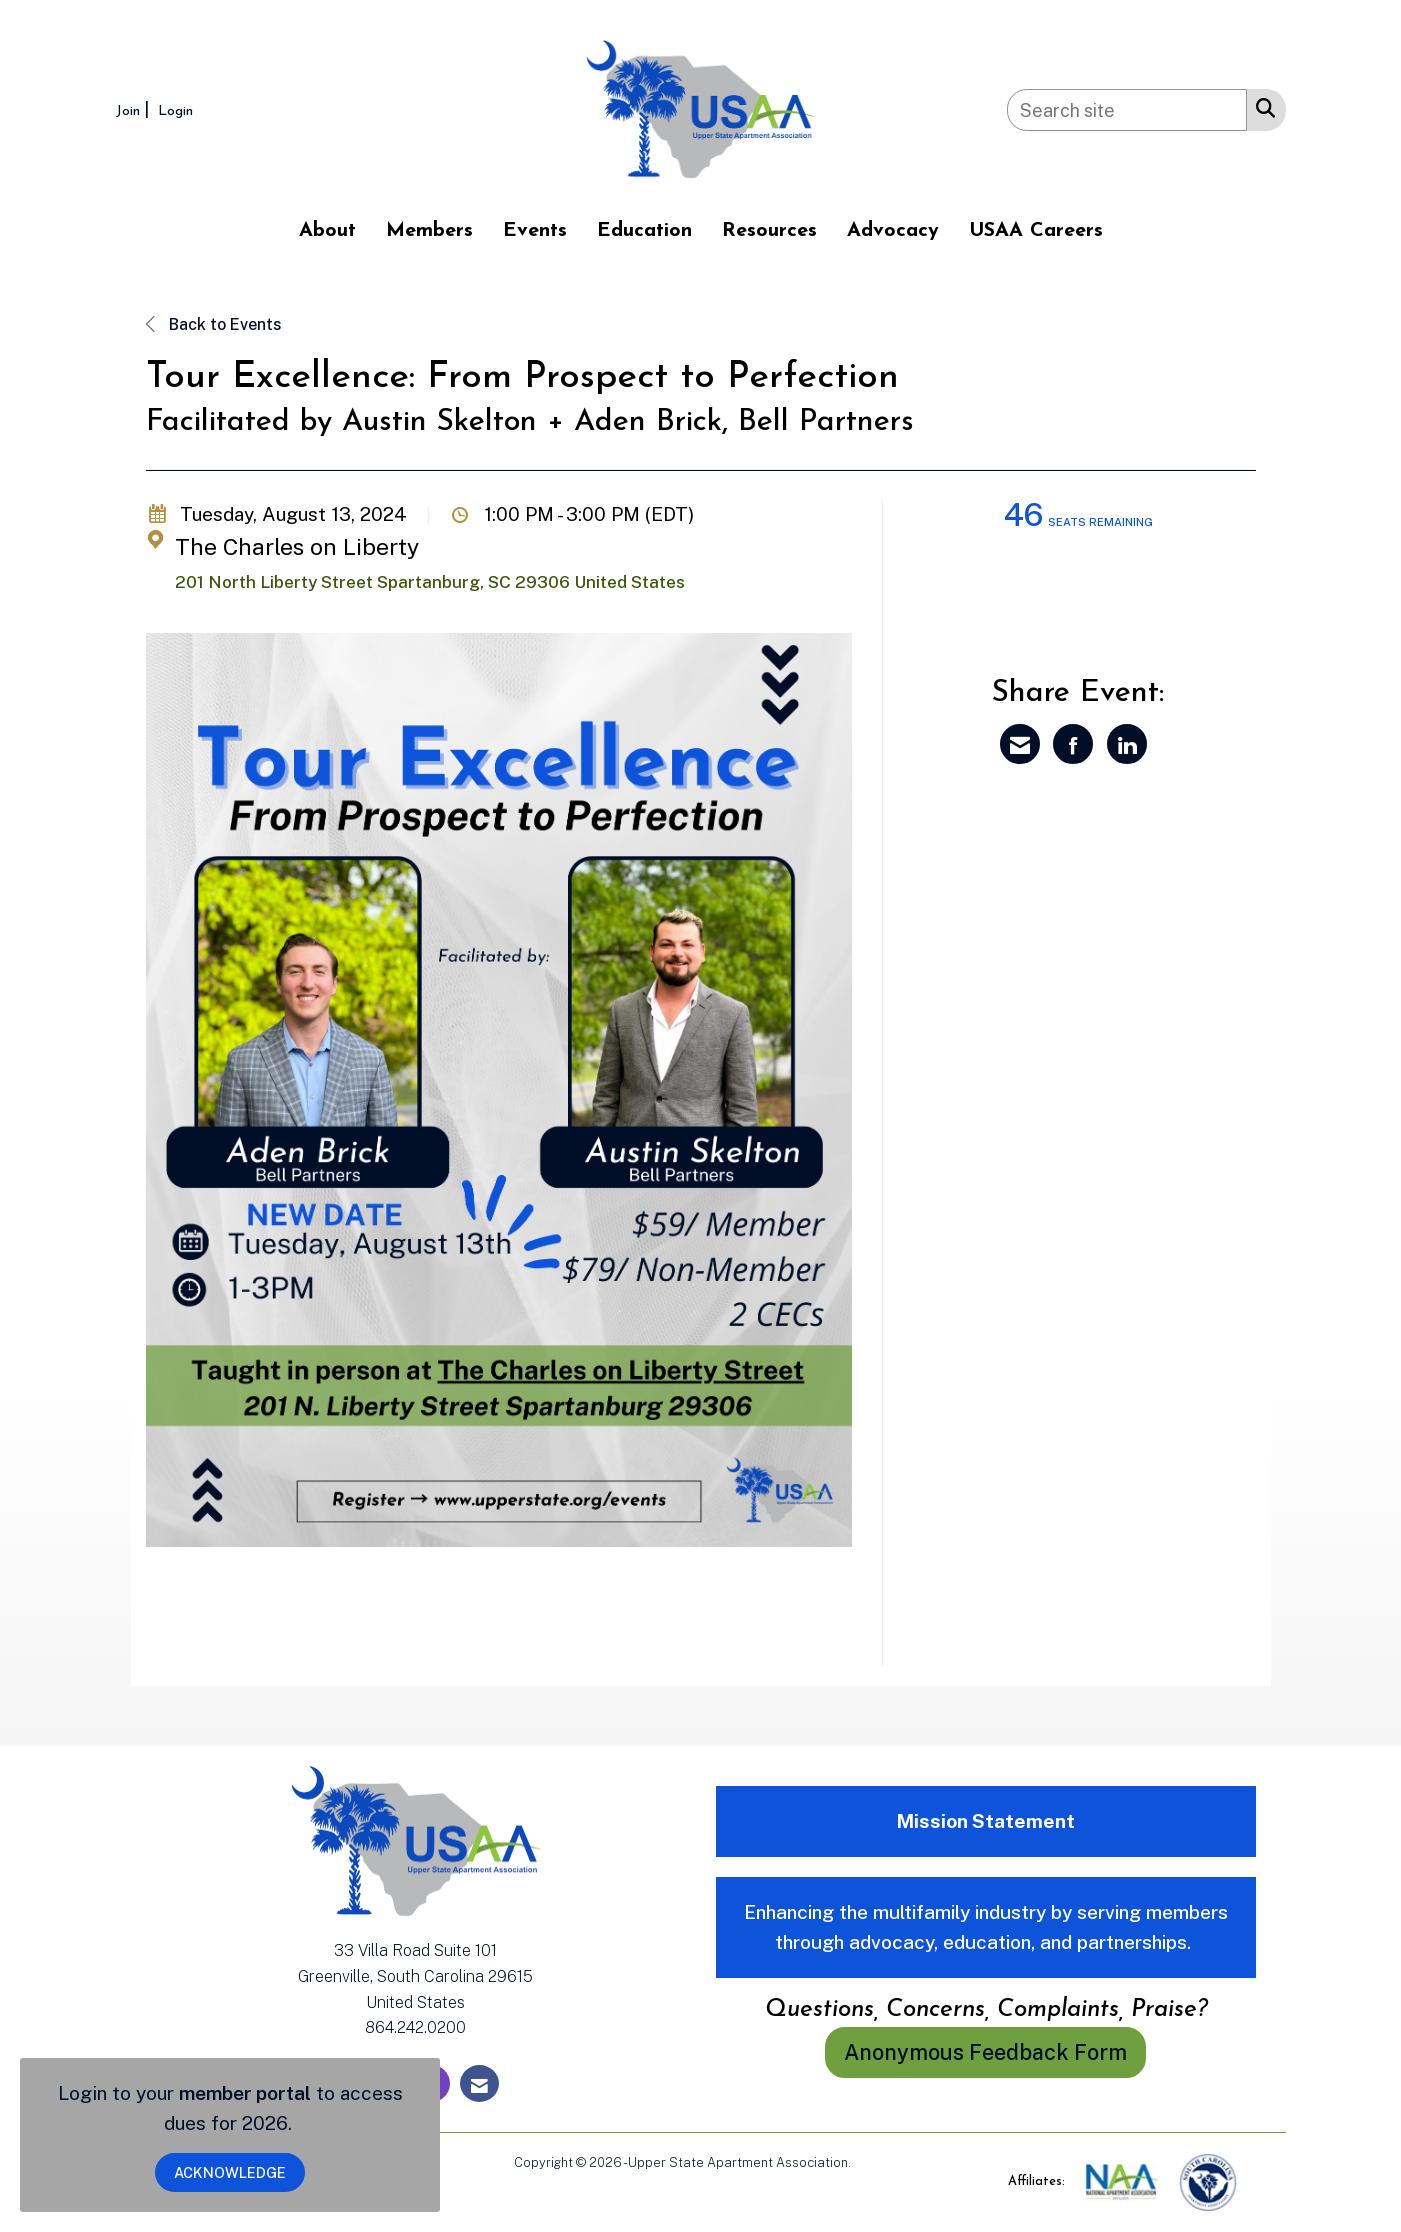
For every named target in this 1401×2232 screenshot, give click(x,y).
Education (644, 231)
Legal (870, 2162)
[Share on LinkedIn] (1127, 744)
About (327, 231)
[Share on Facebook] (1073, 744)
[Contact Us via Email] (479, 2083)
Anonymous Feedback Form (985, 2052)
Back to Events (214, 324)
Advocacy (893, 231)
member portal (245, 2093)
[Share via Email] (1020, 744)
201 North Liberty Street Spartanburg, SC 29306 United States (430, 582)
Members (429, 231)
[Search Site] (1261, 107)
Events (535, 231)
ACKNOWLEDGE (230, 2172)
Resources (769, 231)
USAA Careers (1036, 231)
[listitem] (135, 109)
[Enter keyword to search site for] (1127, 110)
